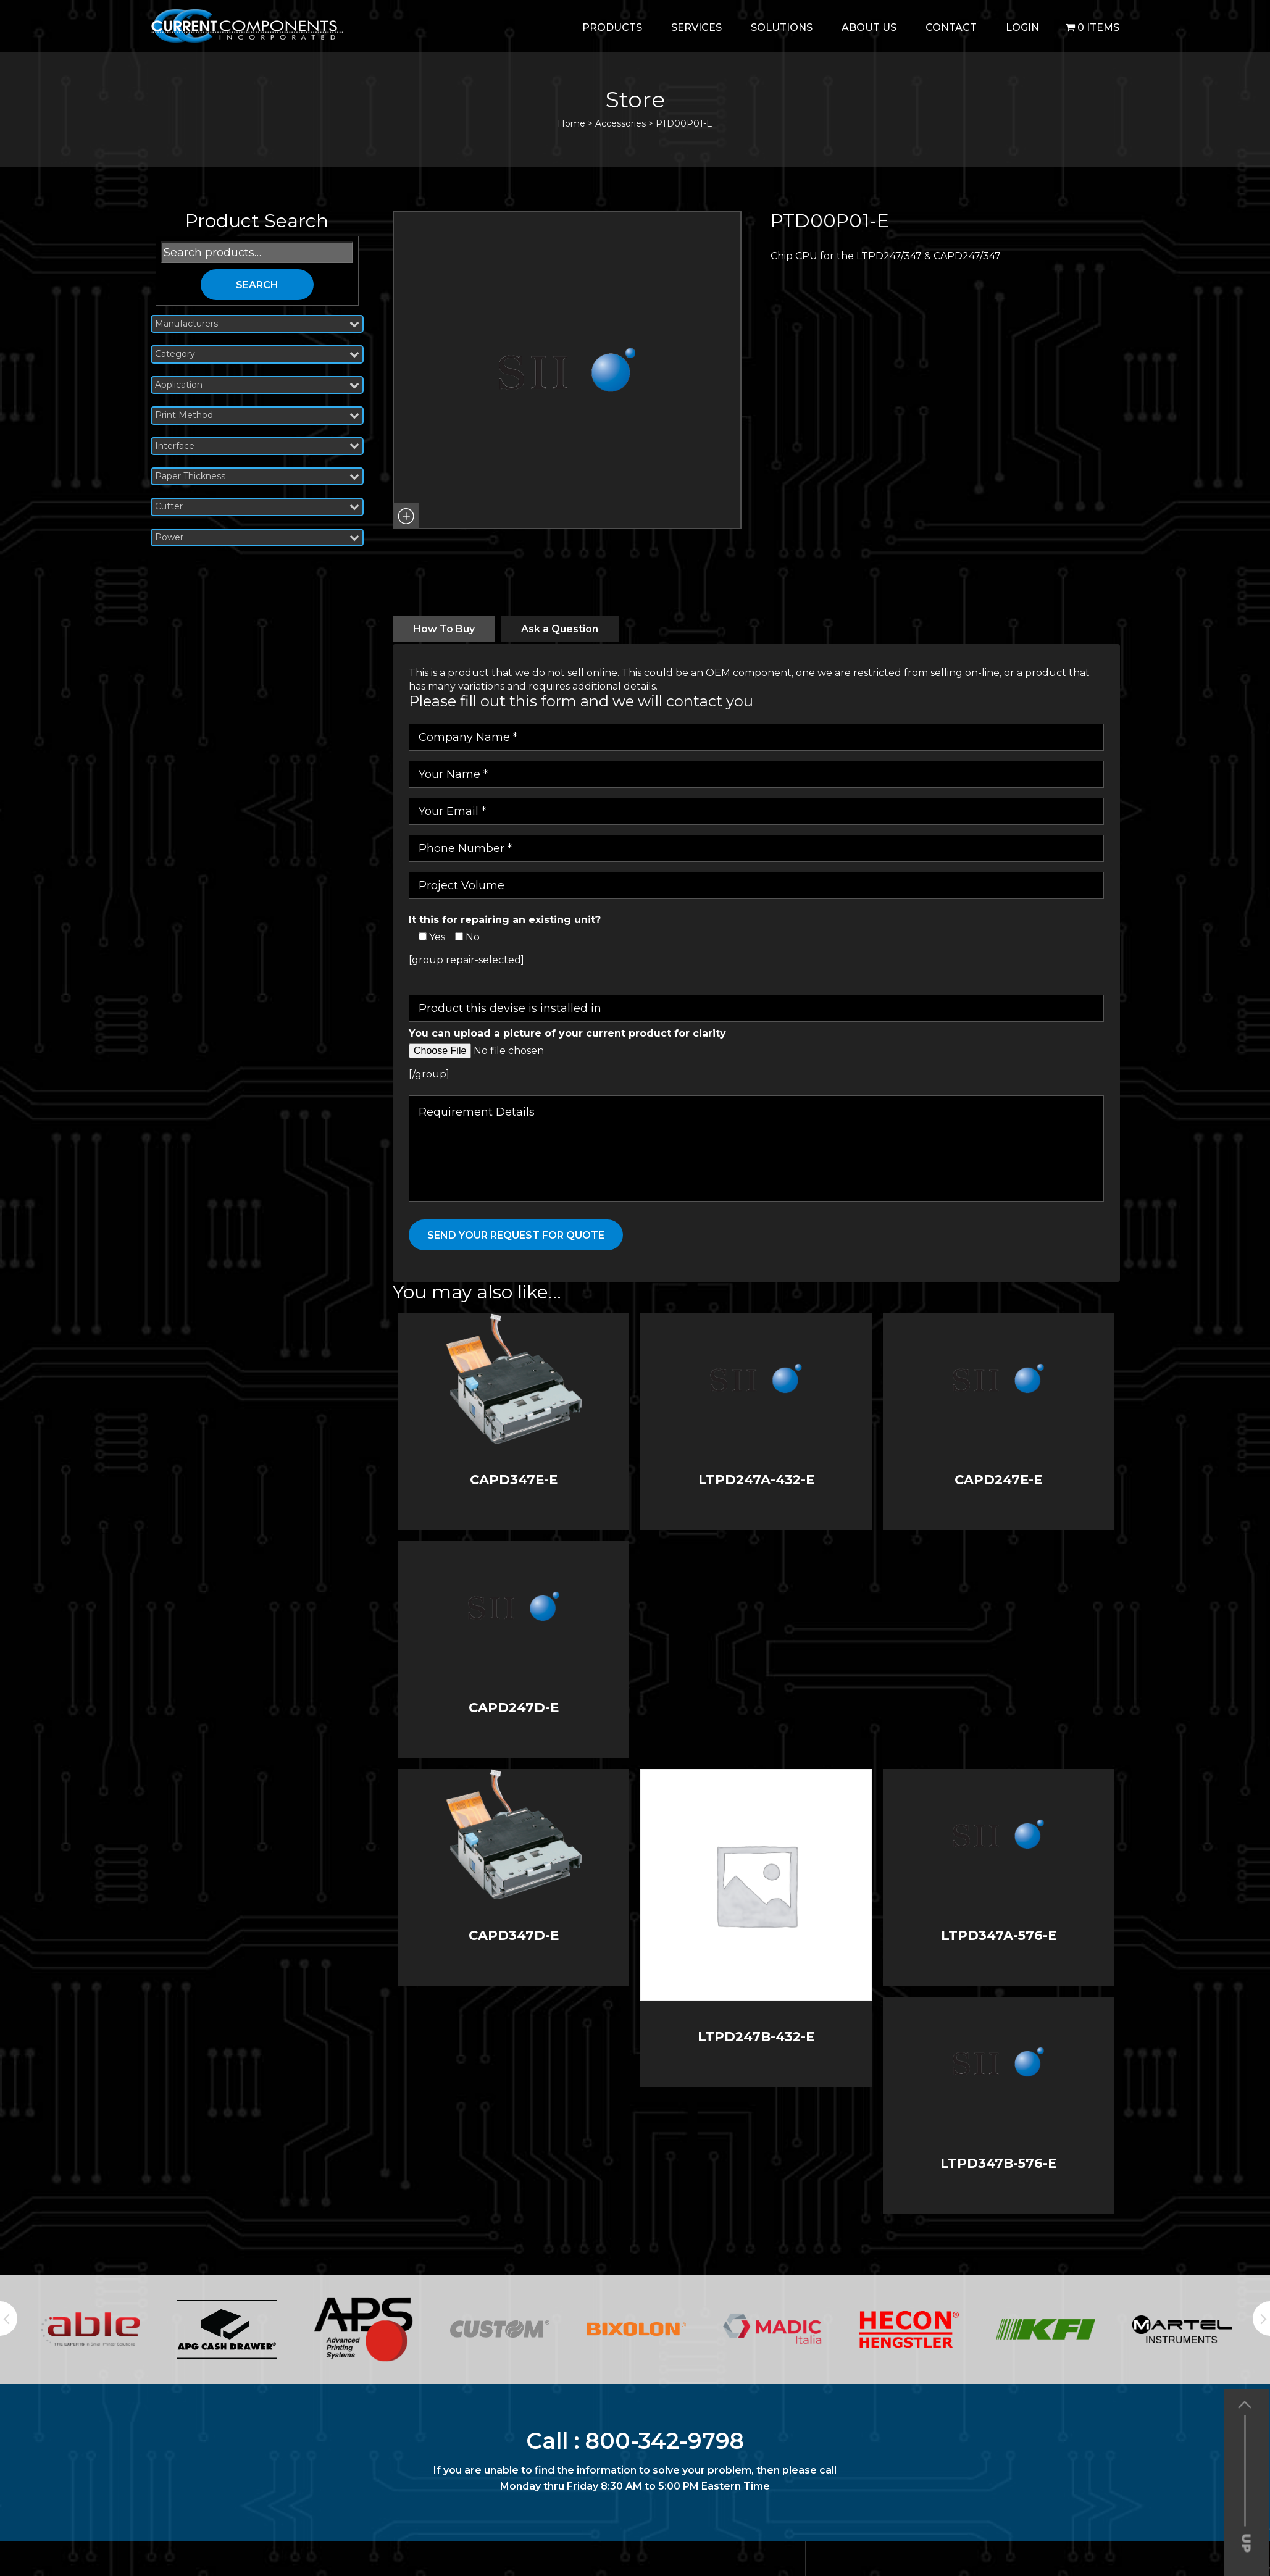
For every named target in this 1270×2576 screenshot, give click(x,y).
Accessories (620, 123)
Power (257, 537)
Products (612, 27)
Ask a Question (559, 629)
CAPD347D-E (514, 1935)
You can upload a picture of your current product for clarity (567, 1033)
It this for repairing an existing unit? (505, 920)
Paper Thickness (257, 476)
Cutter (257, 506)
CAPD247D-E (514, 1707)
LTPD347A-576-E (998, 1935)
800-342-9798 (664, 2440)
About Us (869, 27)
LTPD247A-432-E (756, 1479)
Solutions (782, 27)
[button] (406, 516)
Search (257, 285)
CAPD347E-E (514, 1479)
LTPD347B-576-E (998, 2163)
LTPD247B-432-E (756, 2036)
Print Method (257, 415)
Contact (951, 27)
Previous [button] (8, 2318)
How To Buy (444, 629)
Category (257, 354)
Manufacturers (257, 323)
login (1022, 27)
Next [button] (1261, 2318)
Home (571, 123)
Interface (257, 446)
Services (696, 27)
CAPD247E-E (998, 1479)
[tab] (444, 629)
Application (257, 385)
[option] (90, 2329)
